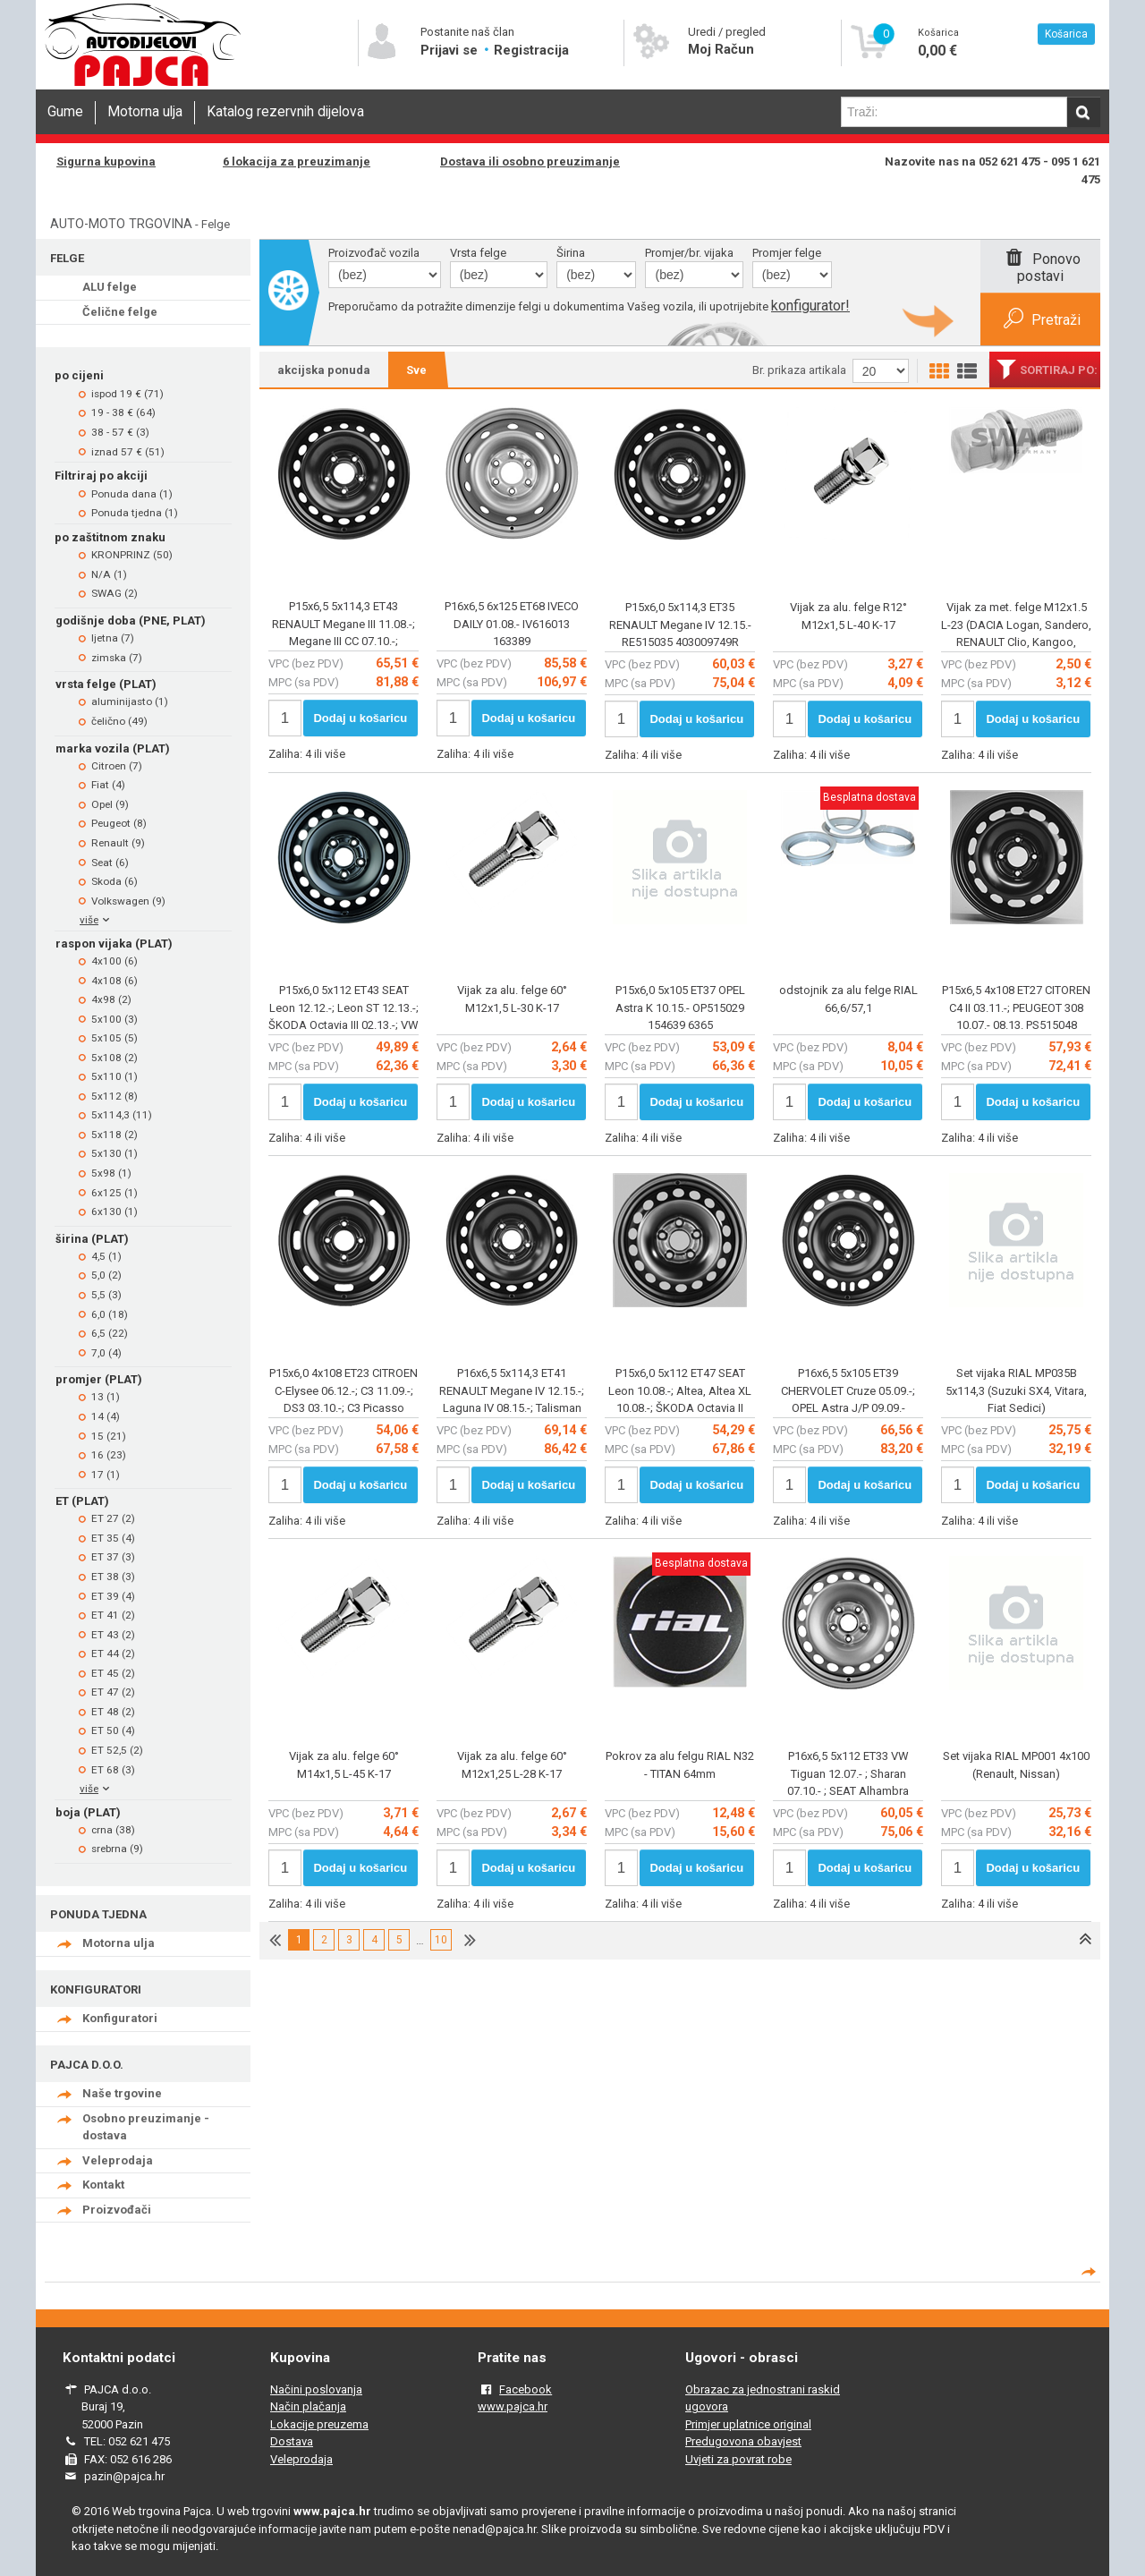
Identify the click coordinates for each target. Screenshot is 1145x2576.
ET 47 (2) (113, 1692)
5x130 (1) (114, 1153)
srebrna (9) (117, 1848)
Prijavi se (450, 50)
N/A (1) (109, 574)
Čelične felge (119, 312)
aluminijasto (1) (129, 701)
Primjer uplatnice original (748, 2424)
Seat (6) (110, 862)
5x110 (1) (114, 1076)
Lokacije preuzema (319, 2424)
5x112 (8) (114, 1096)
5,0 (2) (106, 1275)
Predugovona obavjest (743, 2441)
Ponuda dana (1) (132, 494)
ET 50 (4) (113, 1730)
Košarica (1066, 34)
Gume (65, 112)
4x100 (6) (114, 961)
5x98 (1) (111, 1173)
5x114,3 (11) (121, 1115)
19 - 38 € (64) (123, 412)
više (96, 920)
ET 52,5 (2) (117, 1750)
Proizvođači (116, 2209)
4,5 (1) (106, 1256)
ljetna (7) (112, 638)
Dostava (291, 2441)
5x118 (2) (114, 1134)
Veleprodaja (117, 2160)
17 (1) (105, 1474)
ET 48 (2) (113, 1711)
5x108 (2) (114, 1057)
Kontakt (103, 2184)
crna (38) (113, 1830)
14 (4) (105, 1416)
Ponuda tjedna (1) (134, 512)
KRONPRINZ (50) (132, 554)
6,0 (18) (109, 1314)
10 (441, 1940)
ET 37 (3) (113, 1557)
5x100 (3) (114, 1019)
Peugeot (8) (119, 823)
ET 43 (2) (113, 1634)
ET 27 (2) (113, 1518)
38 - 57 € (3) (120, 432)
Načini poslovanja (316, 2389)
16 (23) (108, 1455)
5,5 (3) (106, 1294)
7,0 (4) (106, 1353)
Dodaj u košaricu (360, 718)
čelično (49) (119, 721)
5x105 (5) (114, 1038)
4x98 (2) (111, 999)
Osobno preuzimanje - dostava (145, 2127)
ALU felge (109, 286)
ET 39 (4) (113, 1596)
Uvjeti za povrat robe (738, 2459)
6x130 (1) (114, 1211)
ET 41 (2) (113, 1615)
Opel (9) (110, 804)
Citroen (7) (116, 766)
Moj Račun (721, 49)
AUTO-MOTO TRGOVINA (121, 224)
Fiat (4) (108, 784)
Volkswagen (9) (128, 901)
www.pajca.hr (512, 2406)
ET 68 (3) (113, 1770)
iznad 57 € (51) (128, 452)
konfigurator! (810, 305)
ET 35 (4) (113, 1538)
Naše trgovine (122, 2093)
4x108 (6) (114, 980)
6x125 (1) (114, 1192)
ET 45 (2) (113, 1673)
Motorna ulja (144, 112)
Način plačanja (308, 2406)
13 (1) (105, 1396)
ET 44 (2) (113, 1653)
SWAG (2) (114, 593)
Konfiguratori (119, 2018)
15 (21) (108, 1436)
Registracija (531, 50)
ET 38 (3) (113, 1576)
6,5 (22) (109, 1333)
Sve (416, 370)
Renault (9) (118, 843)
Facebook (525, 2389)
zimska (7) (116, 657)
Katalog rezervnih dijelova (285, 112)
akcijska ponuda (323, 370)
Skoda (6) (114, 881)
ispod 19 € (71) (127, 393)
